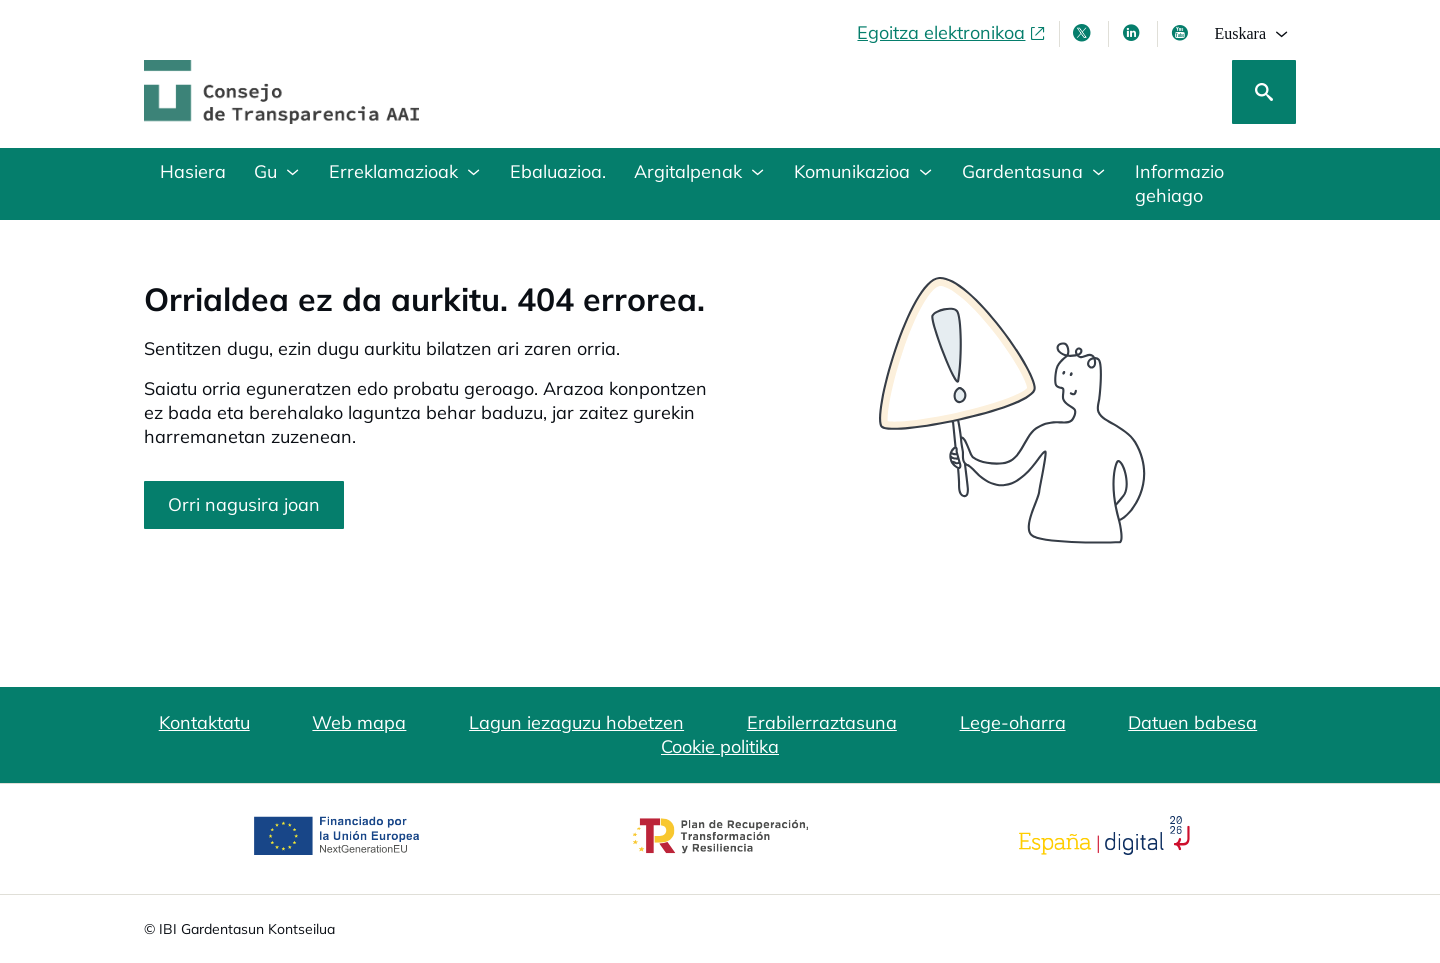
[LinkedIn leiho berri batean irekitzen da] (1133, 33)
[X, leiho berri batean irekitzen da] (1084, 33)
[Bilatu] (1264, 92)
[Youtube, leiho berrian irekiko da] (1182, 33)
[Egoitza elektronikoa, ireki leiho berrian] (952, 33)
